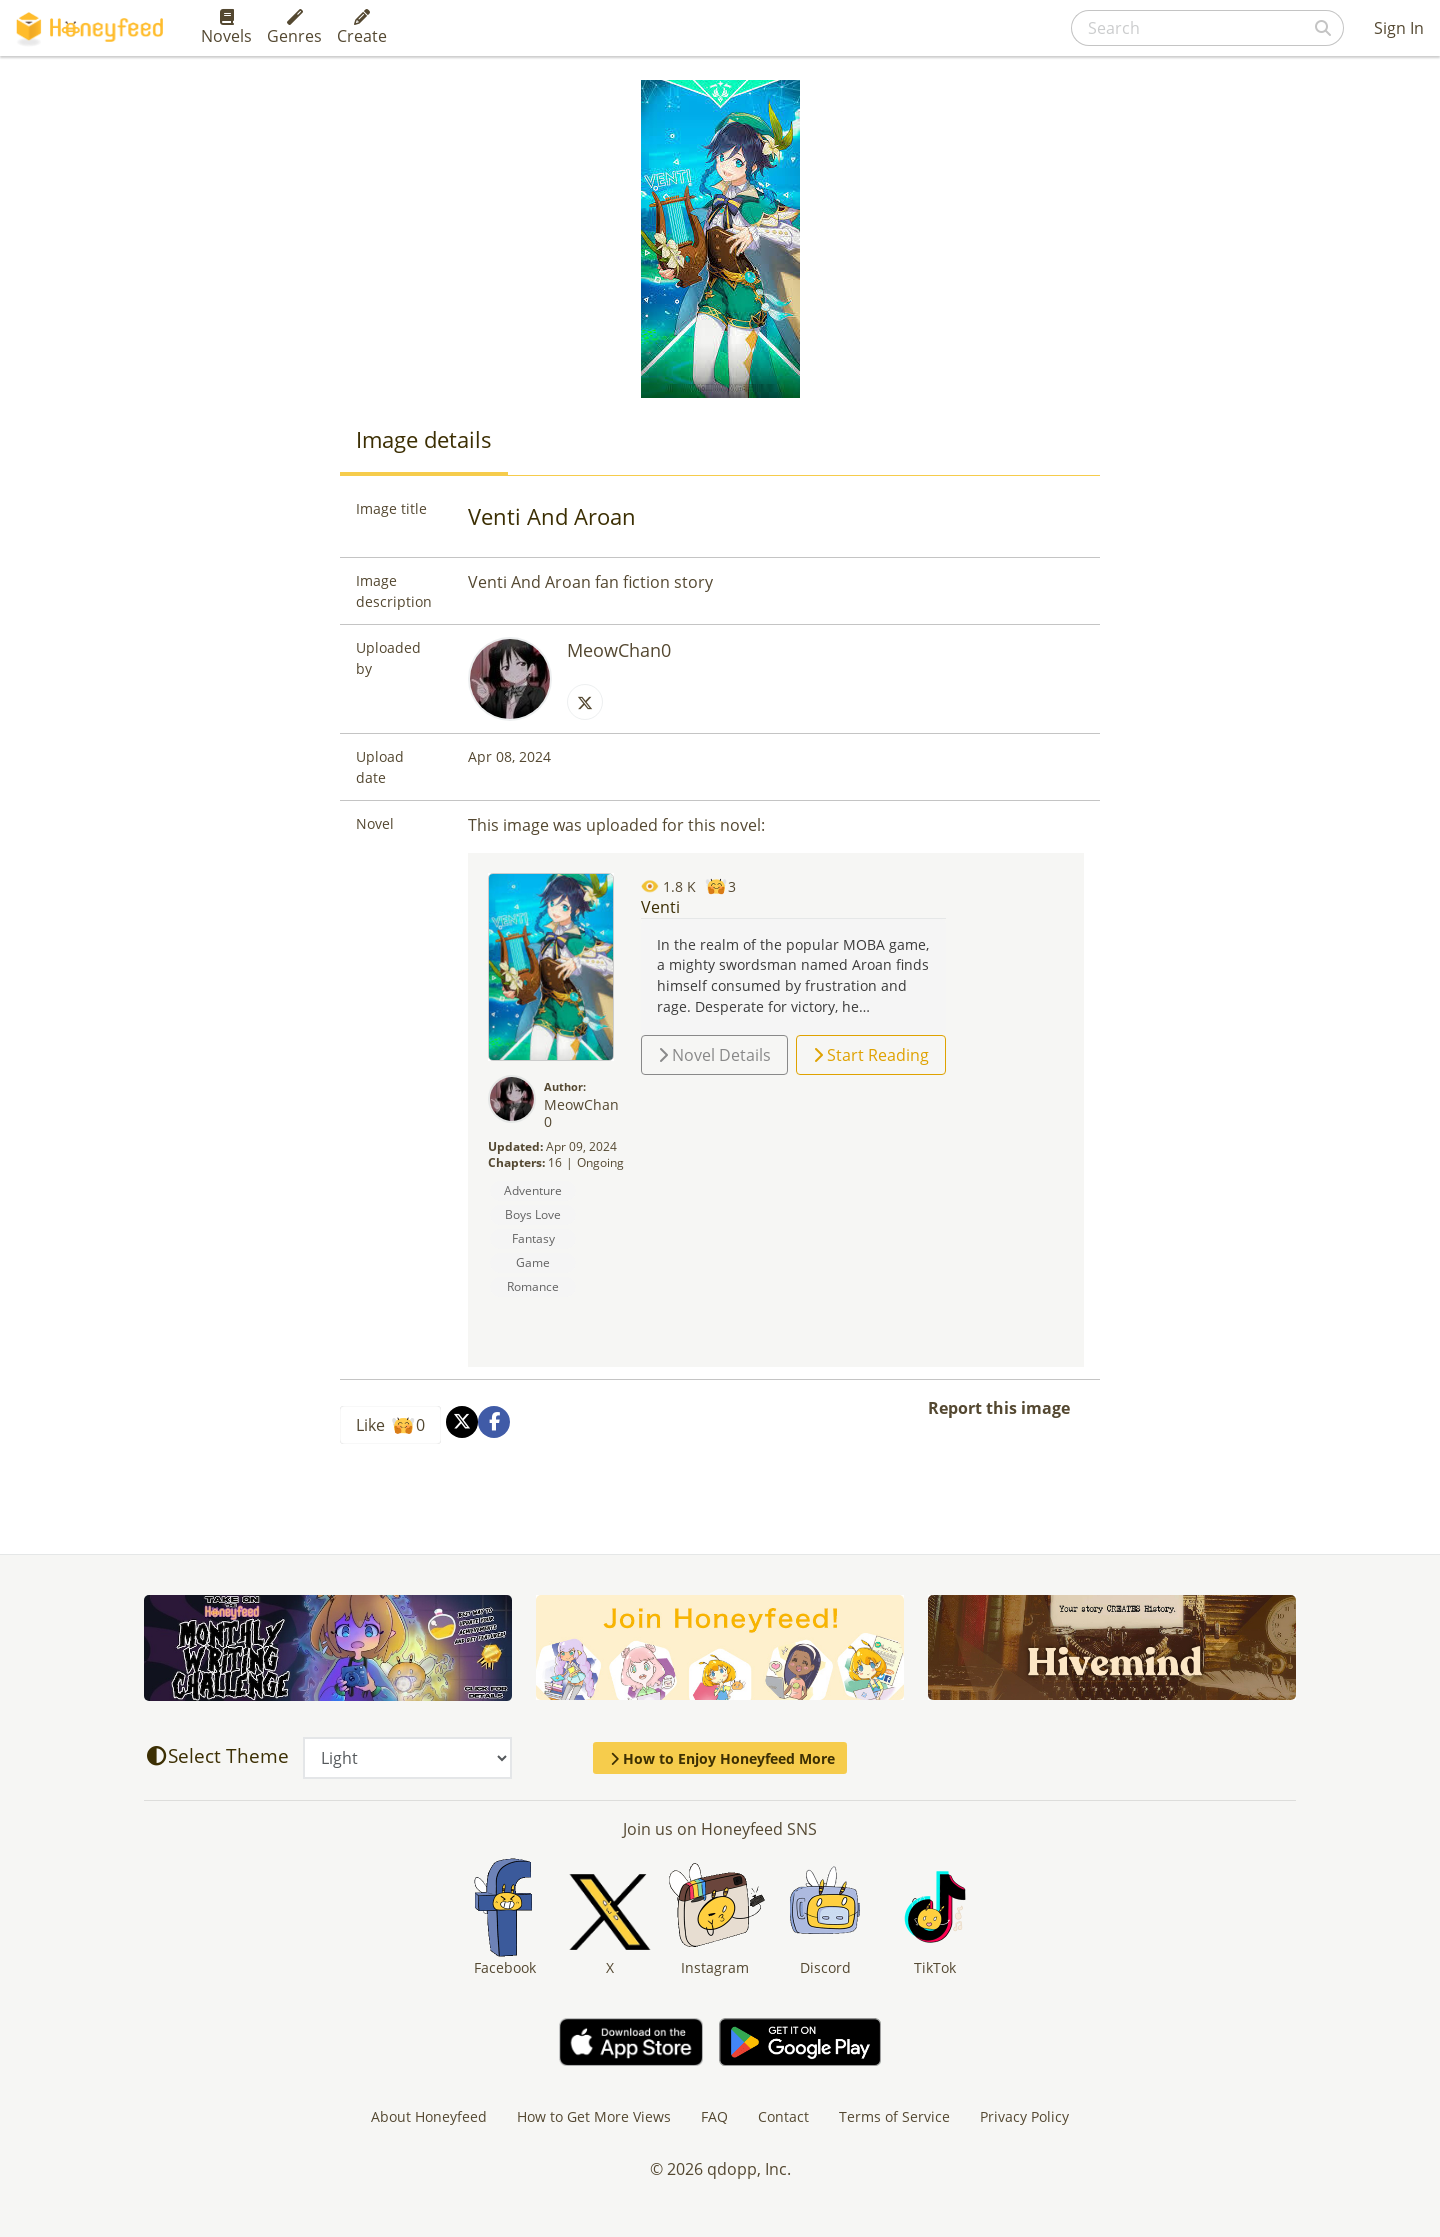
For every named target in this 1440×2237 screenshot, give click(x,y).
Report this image (999, 1408)
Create (362, 28)
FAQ (714, 2116)
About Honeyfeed (429, 2116)
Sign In (1399, 28)
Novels (226, 28)
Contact (783, 2116)
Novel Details (714, 1055)
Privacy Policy (1024, 2116)
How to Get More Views (594, 2116)
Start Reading (871, 1055)
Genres (294, 28)
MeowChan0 (619, 650)
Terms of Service (894, 2116)
